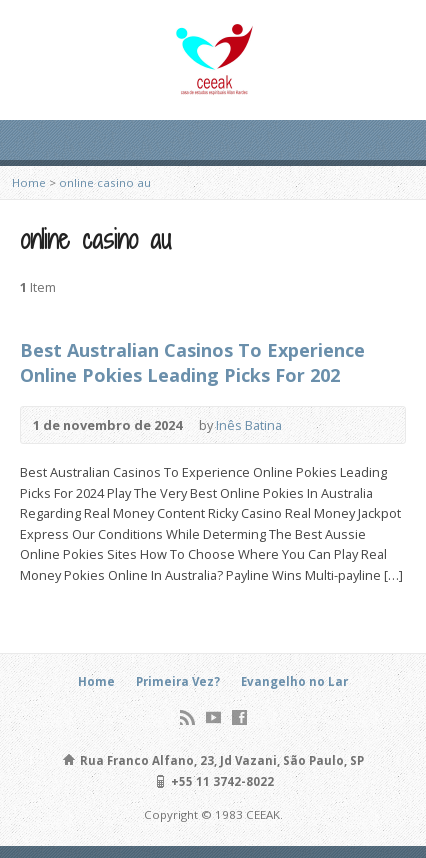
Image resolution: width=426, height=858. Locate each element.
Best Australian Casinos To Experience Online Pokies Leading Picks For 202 (192, 362)
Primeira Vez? (178, 681)
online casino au (105, 182)
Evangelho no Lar (294, 681)
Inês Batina (249, 425)
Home (29, 182)
